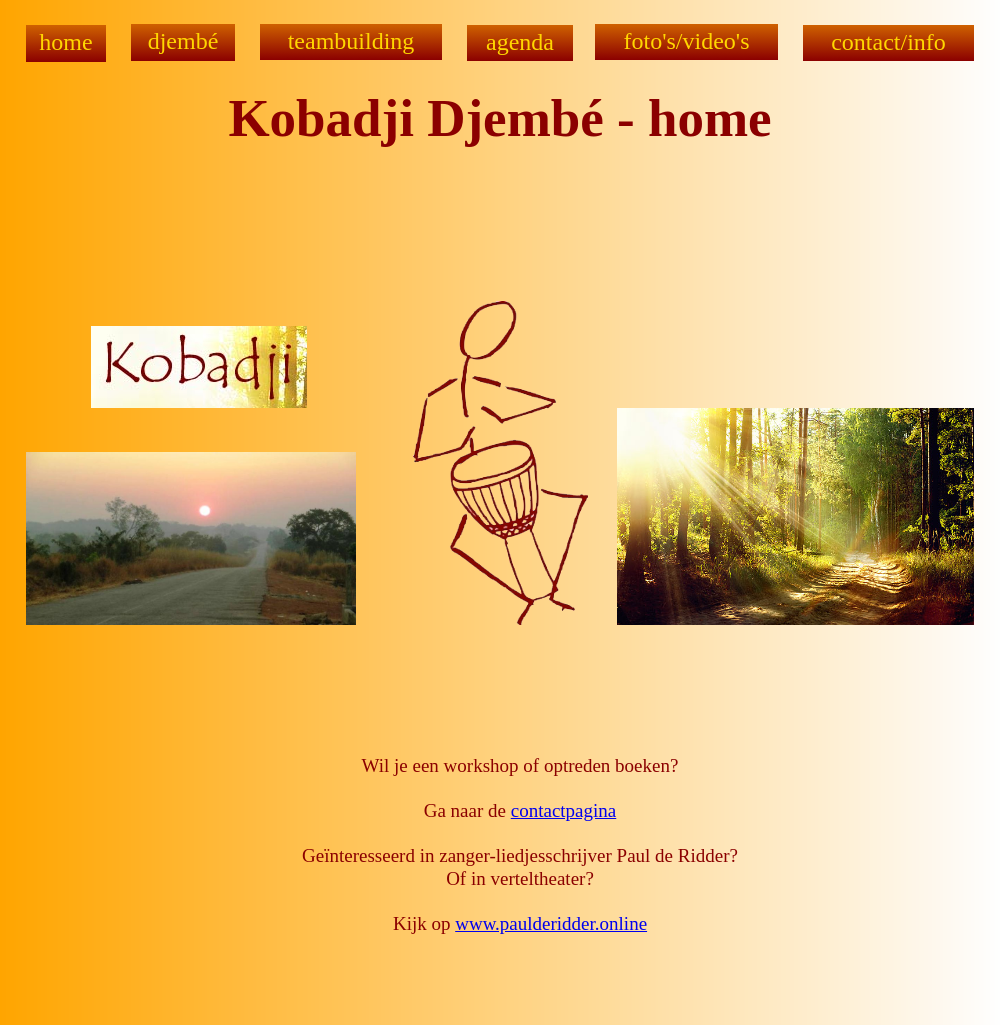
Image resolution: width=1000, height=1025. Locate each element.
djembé (183, 41)
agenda (520, 42)
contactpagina (564, 810)
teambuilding (351, 41)
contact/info (888, 42)
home (65, 42)
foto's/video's (687, 41)
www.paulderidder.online (551, 923)
